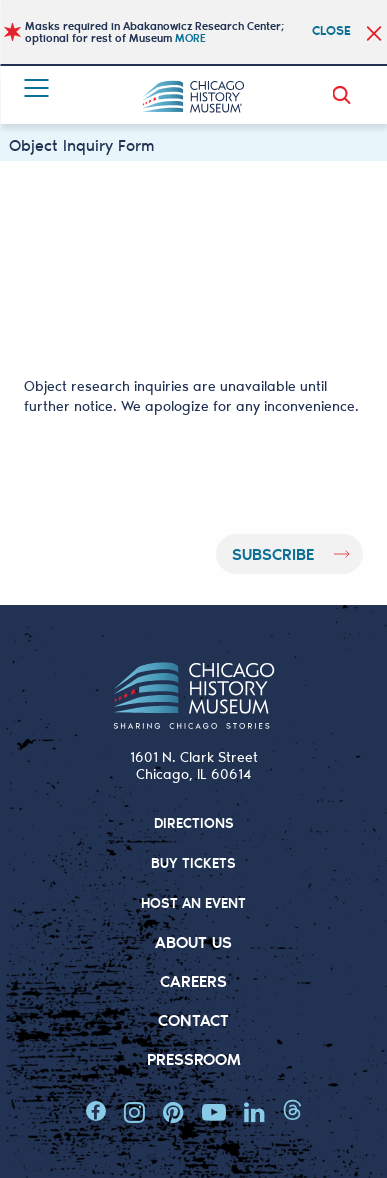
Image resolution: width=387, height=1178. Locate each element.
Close (331, 29)
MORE (190, 38)
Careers (193, 980)
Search (345, 95)
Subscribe (273, 553)
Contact (193, 1019)
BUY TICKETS (194, 862)
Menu (31, 91)
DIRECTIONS (194, 822)
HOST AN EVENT (193, 902)
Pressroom (194, 1058)
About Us (193, 941)
